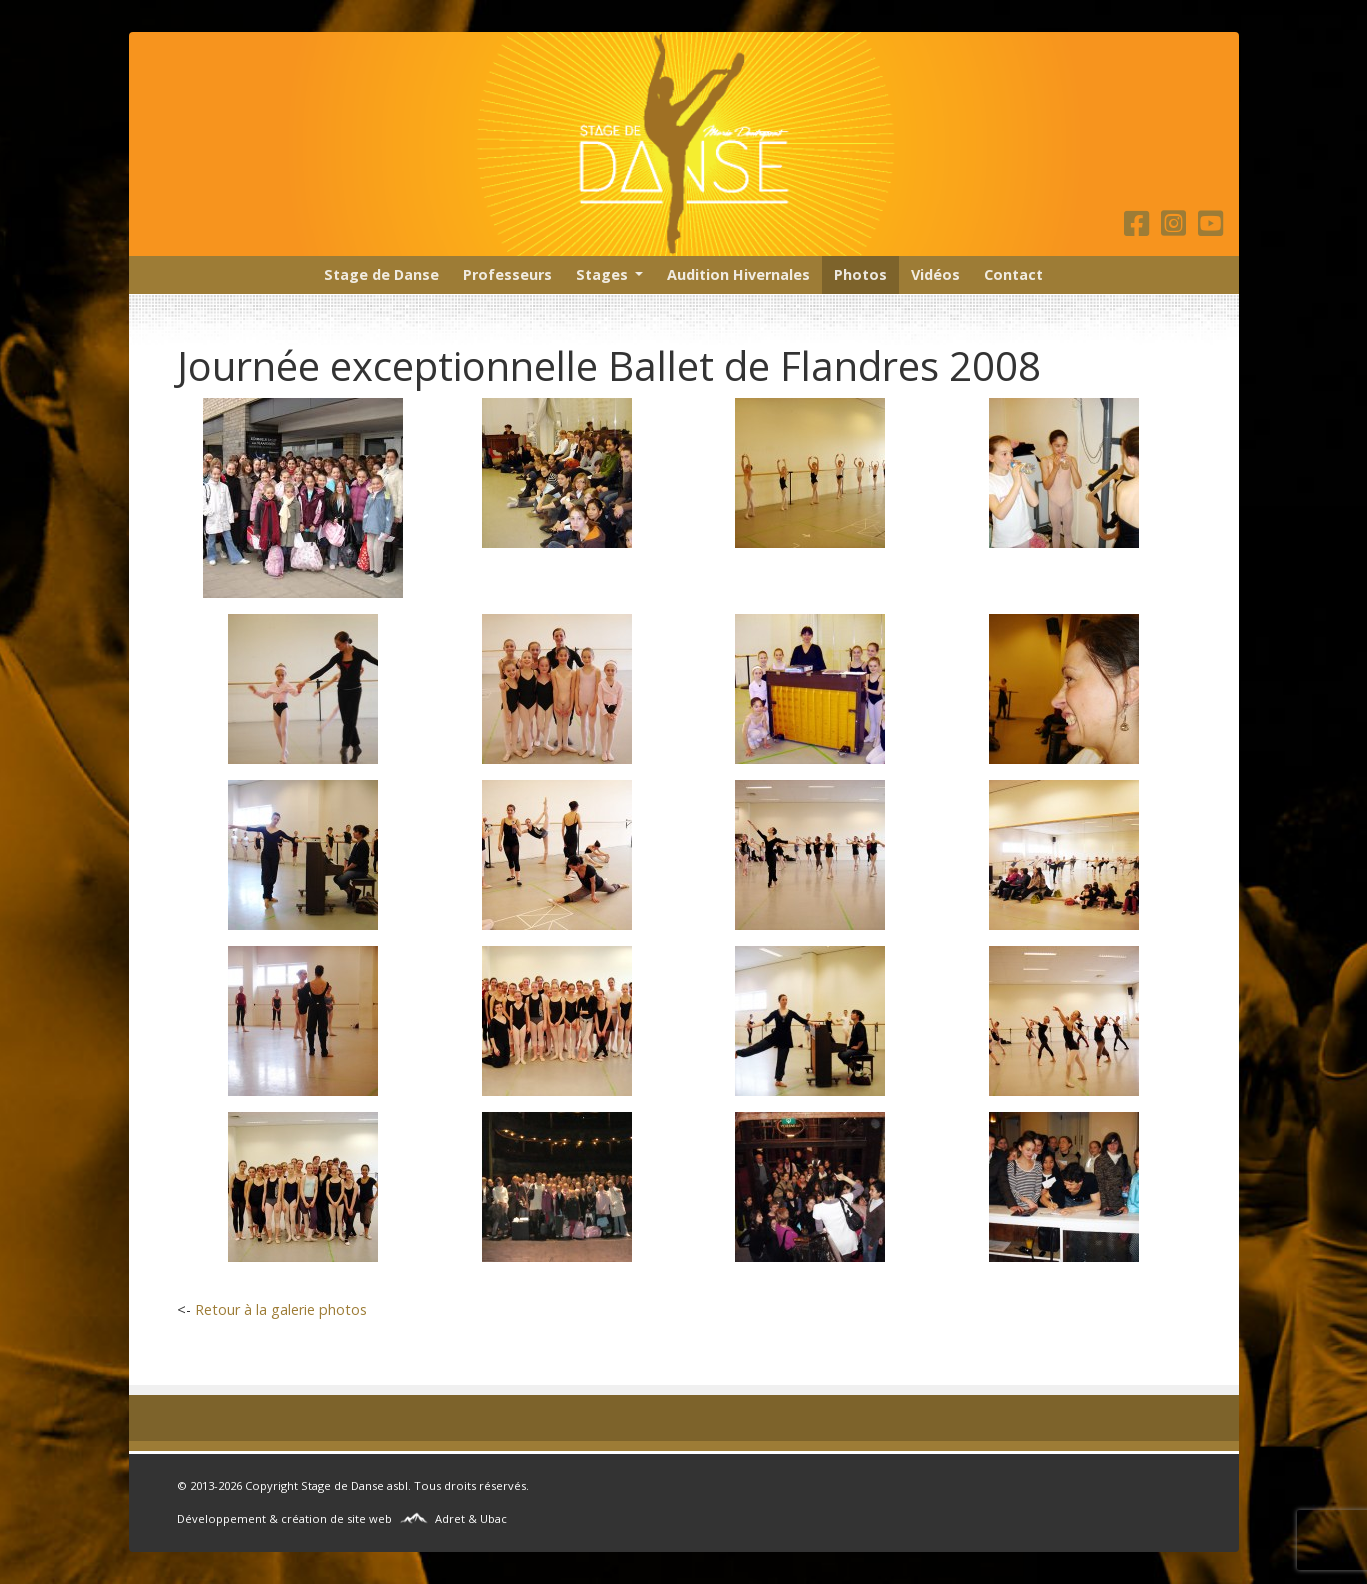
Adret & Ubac (471, 1518)
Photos (860, 274)
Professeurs (507, 274)
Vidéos (935, 274)
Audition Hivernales (738, 274)
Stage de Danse (381, 274)
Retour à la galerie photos (281, 1309)
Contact (1013, 274)
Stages (602, 274)
